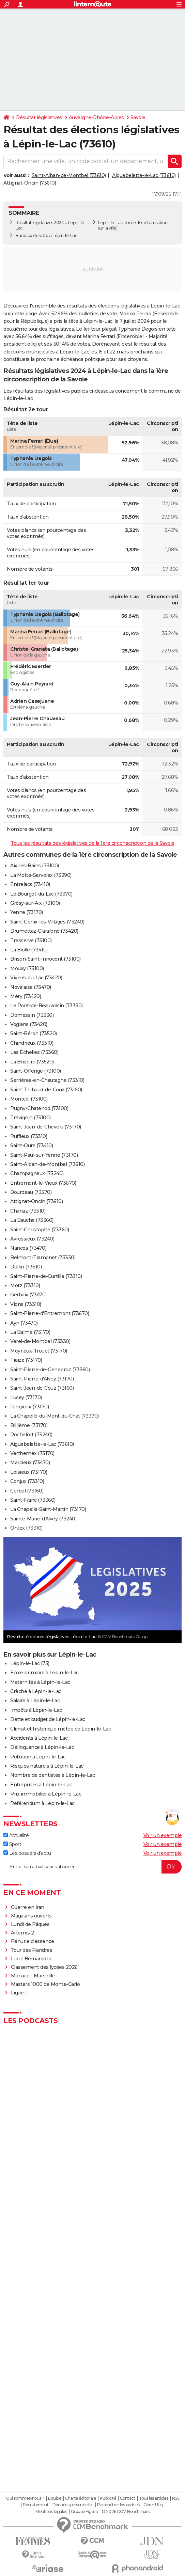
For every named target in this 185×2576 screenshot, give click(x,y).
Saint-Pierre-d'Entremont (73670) (49, 1313)
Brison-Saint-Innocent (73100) (45, 959)
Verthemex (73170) (32, 1453)
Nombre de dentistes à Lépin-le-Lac (52, 1775)
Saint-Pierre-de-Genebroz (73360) (50, 1369)
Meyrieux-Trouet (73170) (38, 1351)
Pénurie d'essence (33, 1941)
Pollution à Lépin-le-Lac (37, 1757)
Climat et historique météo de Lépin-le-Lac (60, 1729)
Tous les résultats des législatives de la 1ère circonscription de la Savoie (92, 843)
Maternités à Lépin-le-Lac (40, 1682)
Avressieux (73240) (32, 1239)
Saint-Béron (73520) (33, 1033)
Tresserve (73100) (31, 940)
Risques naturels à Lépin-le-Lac (46, 1766)
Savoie (137, 117)
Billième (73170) (28, 1425)
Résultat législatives (39, 117)
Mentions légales (51, 2511)
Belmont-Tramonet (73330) (42, 1257)
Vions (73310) (25, 1304)
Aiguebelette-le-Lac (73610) (144, 175)
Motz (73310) (25, 1285)
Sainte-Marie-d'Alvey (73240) (43, 1519)
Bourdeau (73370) (30, 1192)
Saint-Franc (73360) (33, 1500)
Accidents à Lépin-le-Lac (38, 1738)
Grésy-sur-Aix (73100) (35, 903)
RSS (176, 2498)
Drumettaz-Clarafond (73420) (44, 931)
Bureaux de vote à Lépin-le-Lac (46, 235)
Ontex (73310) (26, 1528)
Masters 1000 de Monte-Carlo (45, 1984)
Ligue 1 (19, 1993)
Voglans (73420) (28, 1024)
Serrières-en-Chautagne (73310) (47, 1080)
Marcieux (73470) (30, 1462)
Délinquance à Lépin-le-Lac (42, 1747)
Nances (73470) (28, 1248)
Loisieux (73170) (28, 1472)
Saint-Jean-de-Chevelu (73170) (45, 1127)
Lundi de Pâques (30, 1924)
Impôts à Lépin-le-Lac (36, 1710)
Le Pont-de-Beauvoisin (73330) (46, 1005)
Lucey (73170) (26, 1397)
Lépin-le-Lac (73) (29, 1663)
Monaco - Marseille (33, 1976)
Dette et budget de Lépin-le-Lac (47, 1719)
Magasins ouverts (31, 1916)
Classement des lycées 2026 (44, 1967)
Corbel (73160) (26, 1491)
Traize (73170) (26, 1360)
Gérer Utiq (153, 2504)
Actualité (16, 1835)
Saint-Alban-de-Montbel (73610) (69, 175)
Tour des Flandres (31, 1950)
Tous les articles (153, 2498)
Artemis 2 (22, 1933)
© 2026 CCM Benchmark (126, 2511)
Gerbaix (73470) (28, 1295)
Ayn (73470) (24, 1323)
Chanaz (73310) (27, 1211)
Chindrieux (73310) (31, 1043)
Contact (127, 2498)
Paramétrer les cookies (118, 2504)
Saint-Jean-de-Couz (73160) (42, 1388)
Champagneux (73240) (37, 1173)
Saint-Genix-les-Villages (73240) (47, 922)
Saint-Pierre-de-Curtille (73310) (46, 1276)
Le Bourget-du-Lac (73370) (41, 894)
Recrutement (36, 2504)
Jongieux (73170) (29, 1407)
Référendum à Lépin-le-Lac (42, 1803)
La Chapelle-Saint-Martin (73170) (48, 1509)
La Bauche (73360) (31, 1220)
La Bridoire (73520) (32, 1062)
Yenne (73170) (26, 912)
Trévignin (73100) (30, 1118)
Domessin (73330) (31, 1015)
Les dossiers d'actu (27, 1853)
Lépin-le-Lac (110, 222)
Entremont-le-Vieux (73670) (43, 1183)
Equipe (54, 2498)
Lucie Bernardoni (31, 1959)
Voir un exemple (162, 1835)
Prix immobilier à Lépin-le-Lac (45, 1794)
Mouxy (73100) (27, 968)
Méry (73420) (25, 996)
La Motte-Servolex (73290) (41, 875)
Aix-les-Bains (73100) (34, 866)
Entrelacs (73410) (30, 884)
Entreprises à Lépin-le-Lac (41, 1785)
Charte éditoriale (80, 2498)
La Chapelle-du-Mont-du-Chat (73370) (54, 1416)
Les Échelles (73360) (34, 1052)
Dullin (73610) (26, 1267)
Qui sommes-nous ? (25, 2498)
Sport (12, 1844)
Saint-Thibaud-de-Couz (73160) (46, 1090)
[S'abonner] (92, 1867)
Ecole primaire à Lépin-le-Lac (44, 1673)
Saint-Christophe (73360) (39, 1230)
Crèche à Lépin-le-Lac (35, 1691)
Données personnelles (72, 2504)
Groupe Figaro (84, 2511)
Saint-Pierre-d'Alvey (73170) (42, 1379)
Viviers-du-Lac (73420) (36, 978)
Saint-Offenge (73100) (35, 1071)
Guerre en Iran (27, 1907)
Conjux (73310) (27, 1481)
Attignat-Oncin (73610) (29, 183)
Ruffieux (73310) (28, 1136)
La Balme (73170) (30, 1332)
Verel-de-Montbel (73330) (40, 1341)
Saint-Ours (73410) (31, 1145)
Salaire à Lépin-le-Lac (35, 1700)
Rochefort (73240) (31, 1435)
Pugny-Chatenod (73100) (39, 1108)
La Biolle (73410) (29, 950)
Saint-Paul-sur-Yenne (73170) (44, 1155)
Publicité (108, 2498)
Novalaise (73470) (30, 987)
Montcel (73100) (29, 1099)
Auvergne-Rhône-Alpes (96, 117)
